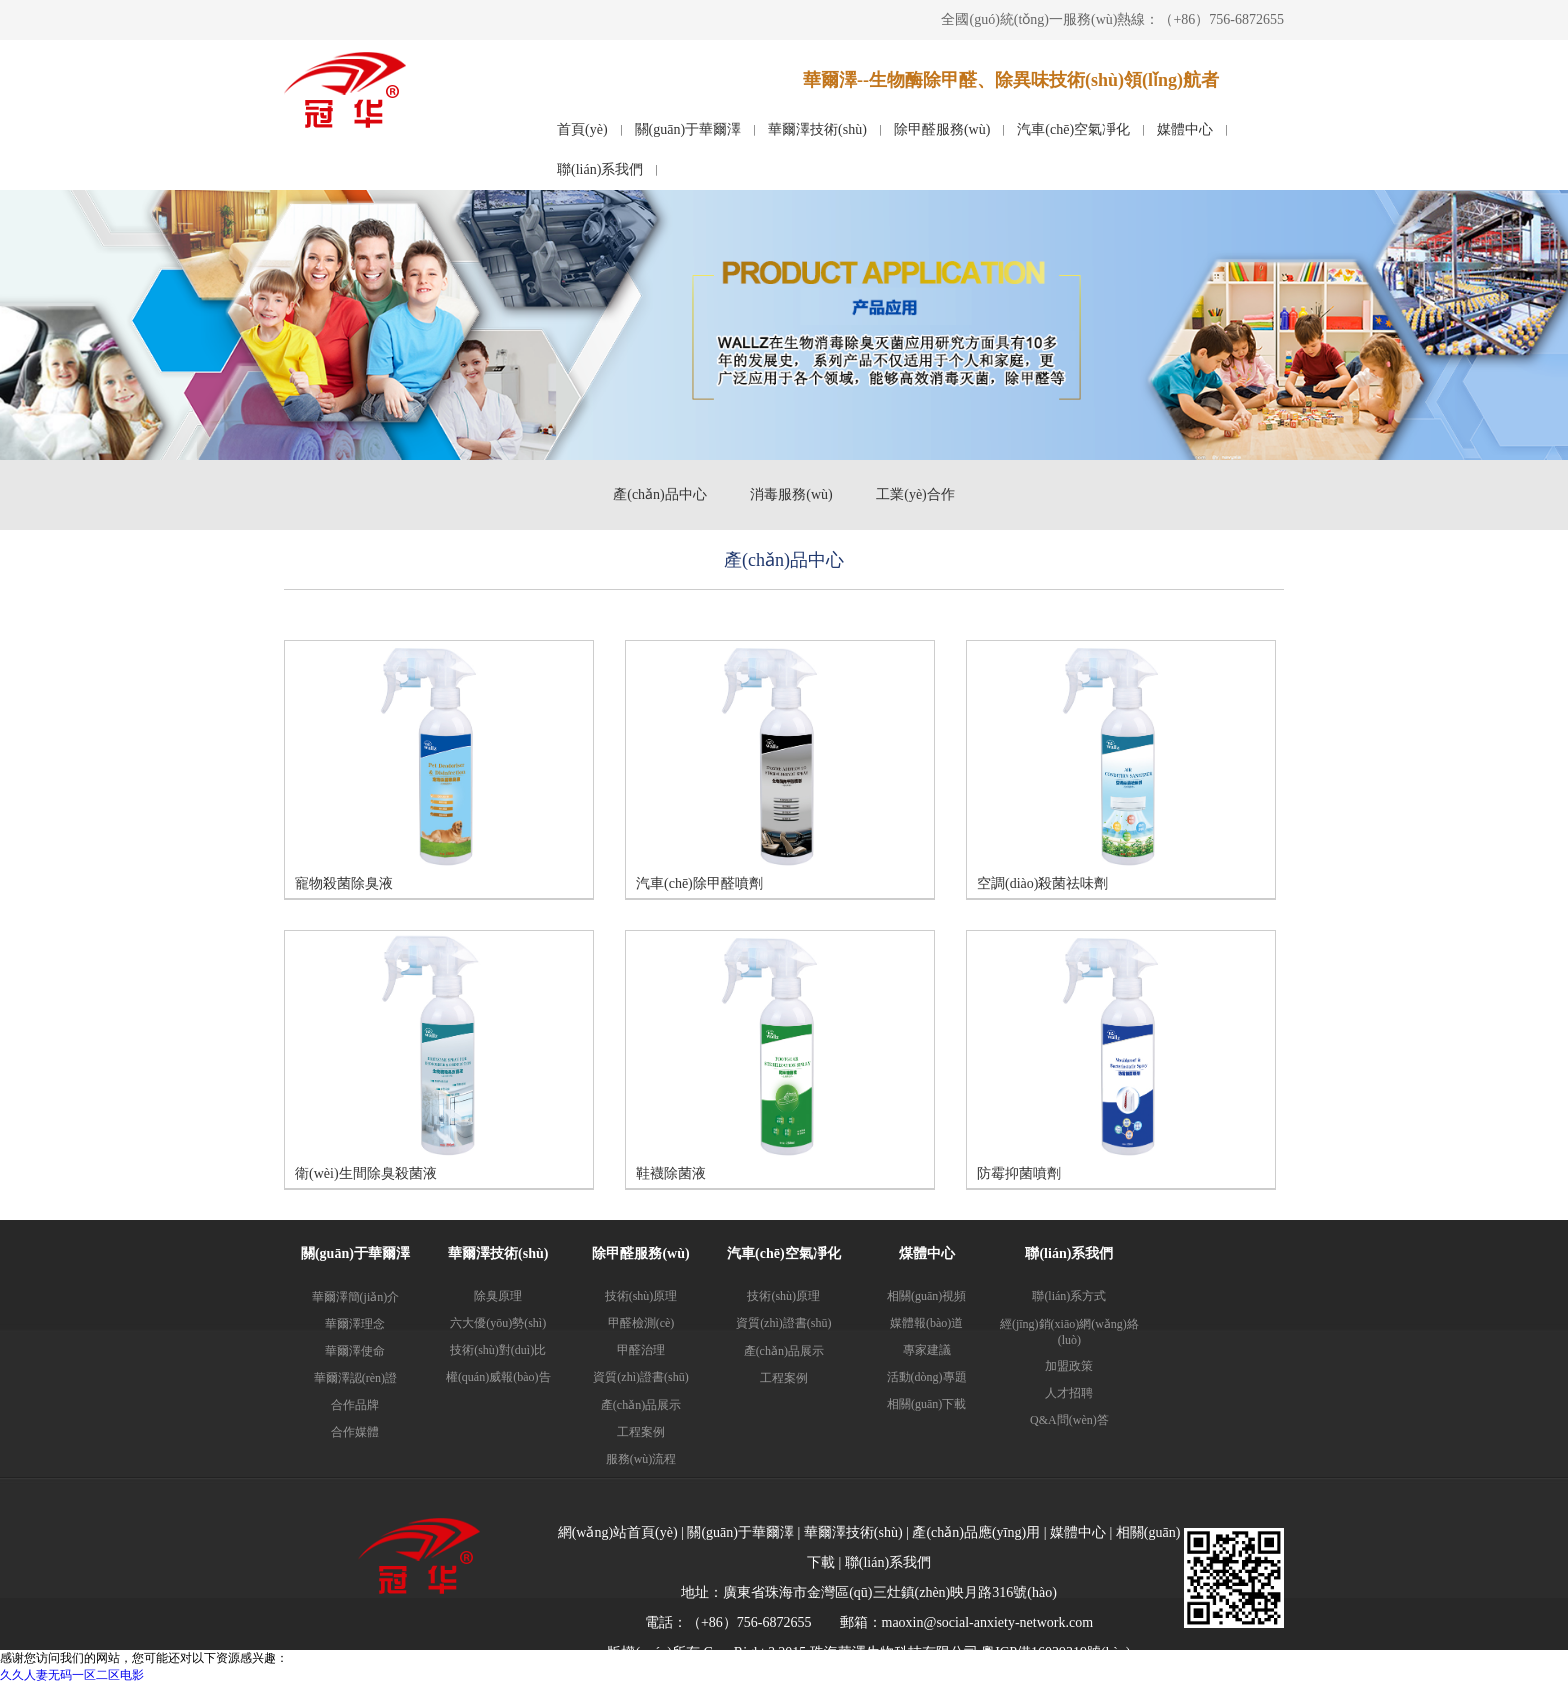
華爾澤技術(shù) (817, 129)
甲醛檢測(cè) (641, 1323)
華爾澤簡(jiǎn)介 (356, 1297)
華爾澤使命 (355, 1351)
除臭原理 (498, 1296)
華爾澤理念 (355, 1324)
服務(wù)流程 (641, 1459)
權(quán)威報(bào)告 (498, 1377)
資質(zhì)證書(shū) (640, 1377)
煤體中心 (927, 1253)
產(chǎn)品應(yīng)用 (976, 1532)
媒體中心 (1185, 129)
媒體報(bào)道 (926, 1323)
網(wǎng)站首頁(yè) (618, 1532)
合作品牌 (355, 1405)
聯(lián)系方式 (1069, 1296)
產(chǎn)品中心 (660, 494)
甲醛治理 (641, 1350)
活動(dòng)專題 (927, 1377)
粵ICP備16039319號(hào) (1055, 1652)
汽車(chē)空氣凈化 (1073, 129)
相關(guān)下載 (926, 1404)
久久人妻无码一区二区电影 (72, 1675)
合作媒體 (355, 1432)
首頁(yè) (582, 129)
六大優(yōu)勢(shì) (498, 1323)
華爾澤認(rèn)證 (355, 1378)
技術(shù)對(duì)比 (498, 1350)
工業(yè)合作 (915, 494)
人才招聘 (1069, 1393)
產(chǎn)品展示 (641, 1405)
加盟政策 (1069, 1366)
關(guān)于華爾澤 (688, 129)
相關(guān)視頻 (926, 1296)
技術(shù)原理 (641, 1296)
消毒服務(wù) (791, 494)
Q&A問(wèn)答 (1069, 1420)
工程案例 (641, 1432)
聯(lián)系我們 (600, 169)
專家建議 (927, 1350)
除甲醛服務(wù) (942, 129)
